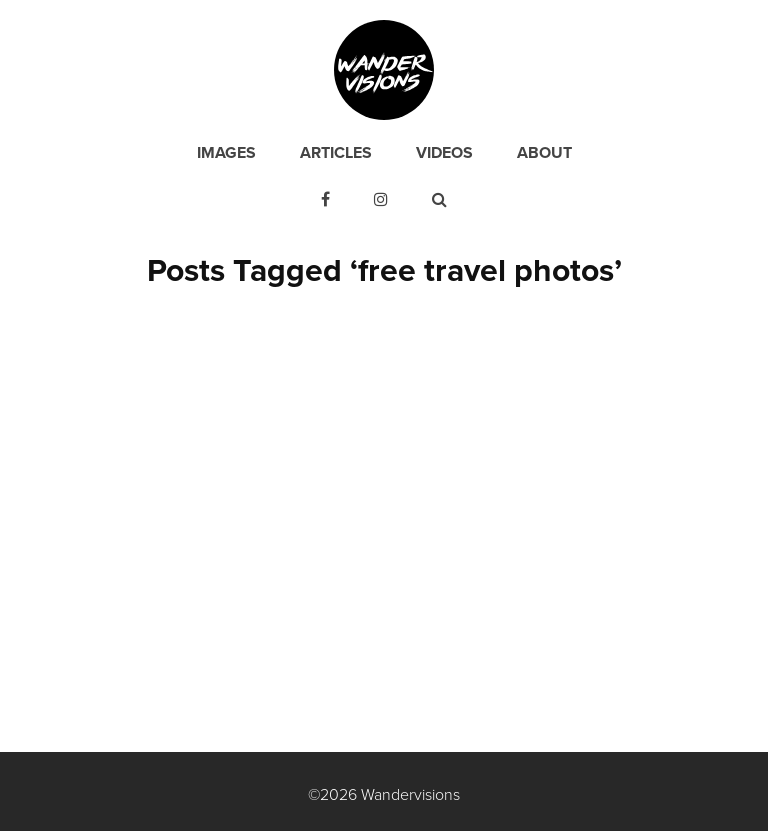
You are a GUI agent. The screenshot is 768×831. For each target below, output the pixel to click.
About (544, 153)
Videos (444, 153)
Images (226, 153)
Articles (336, 153)
